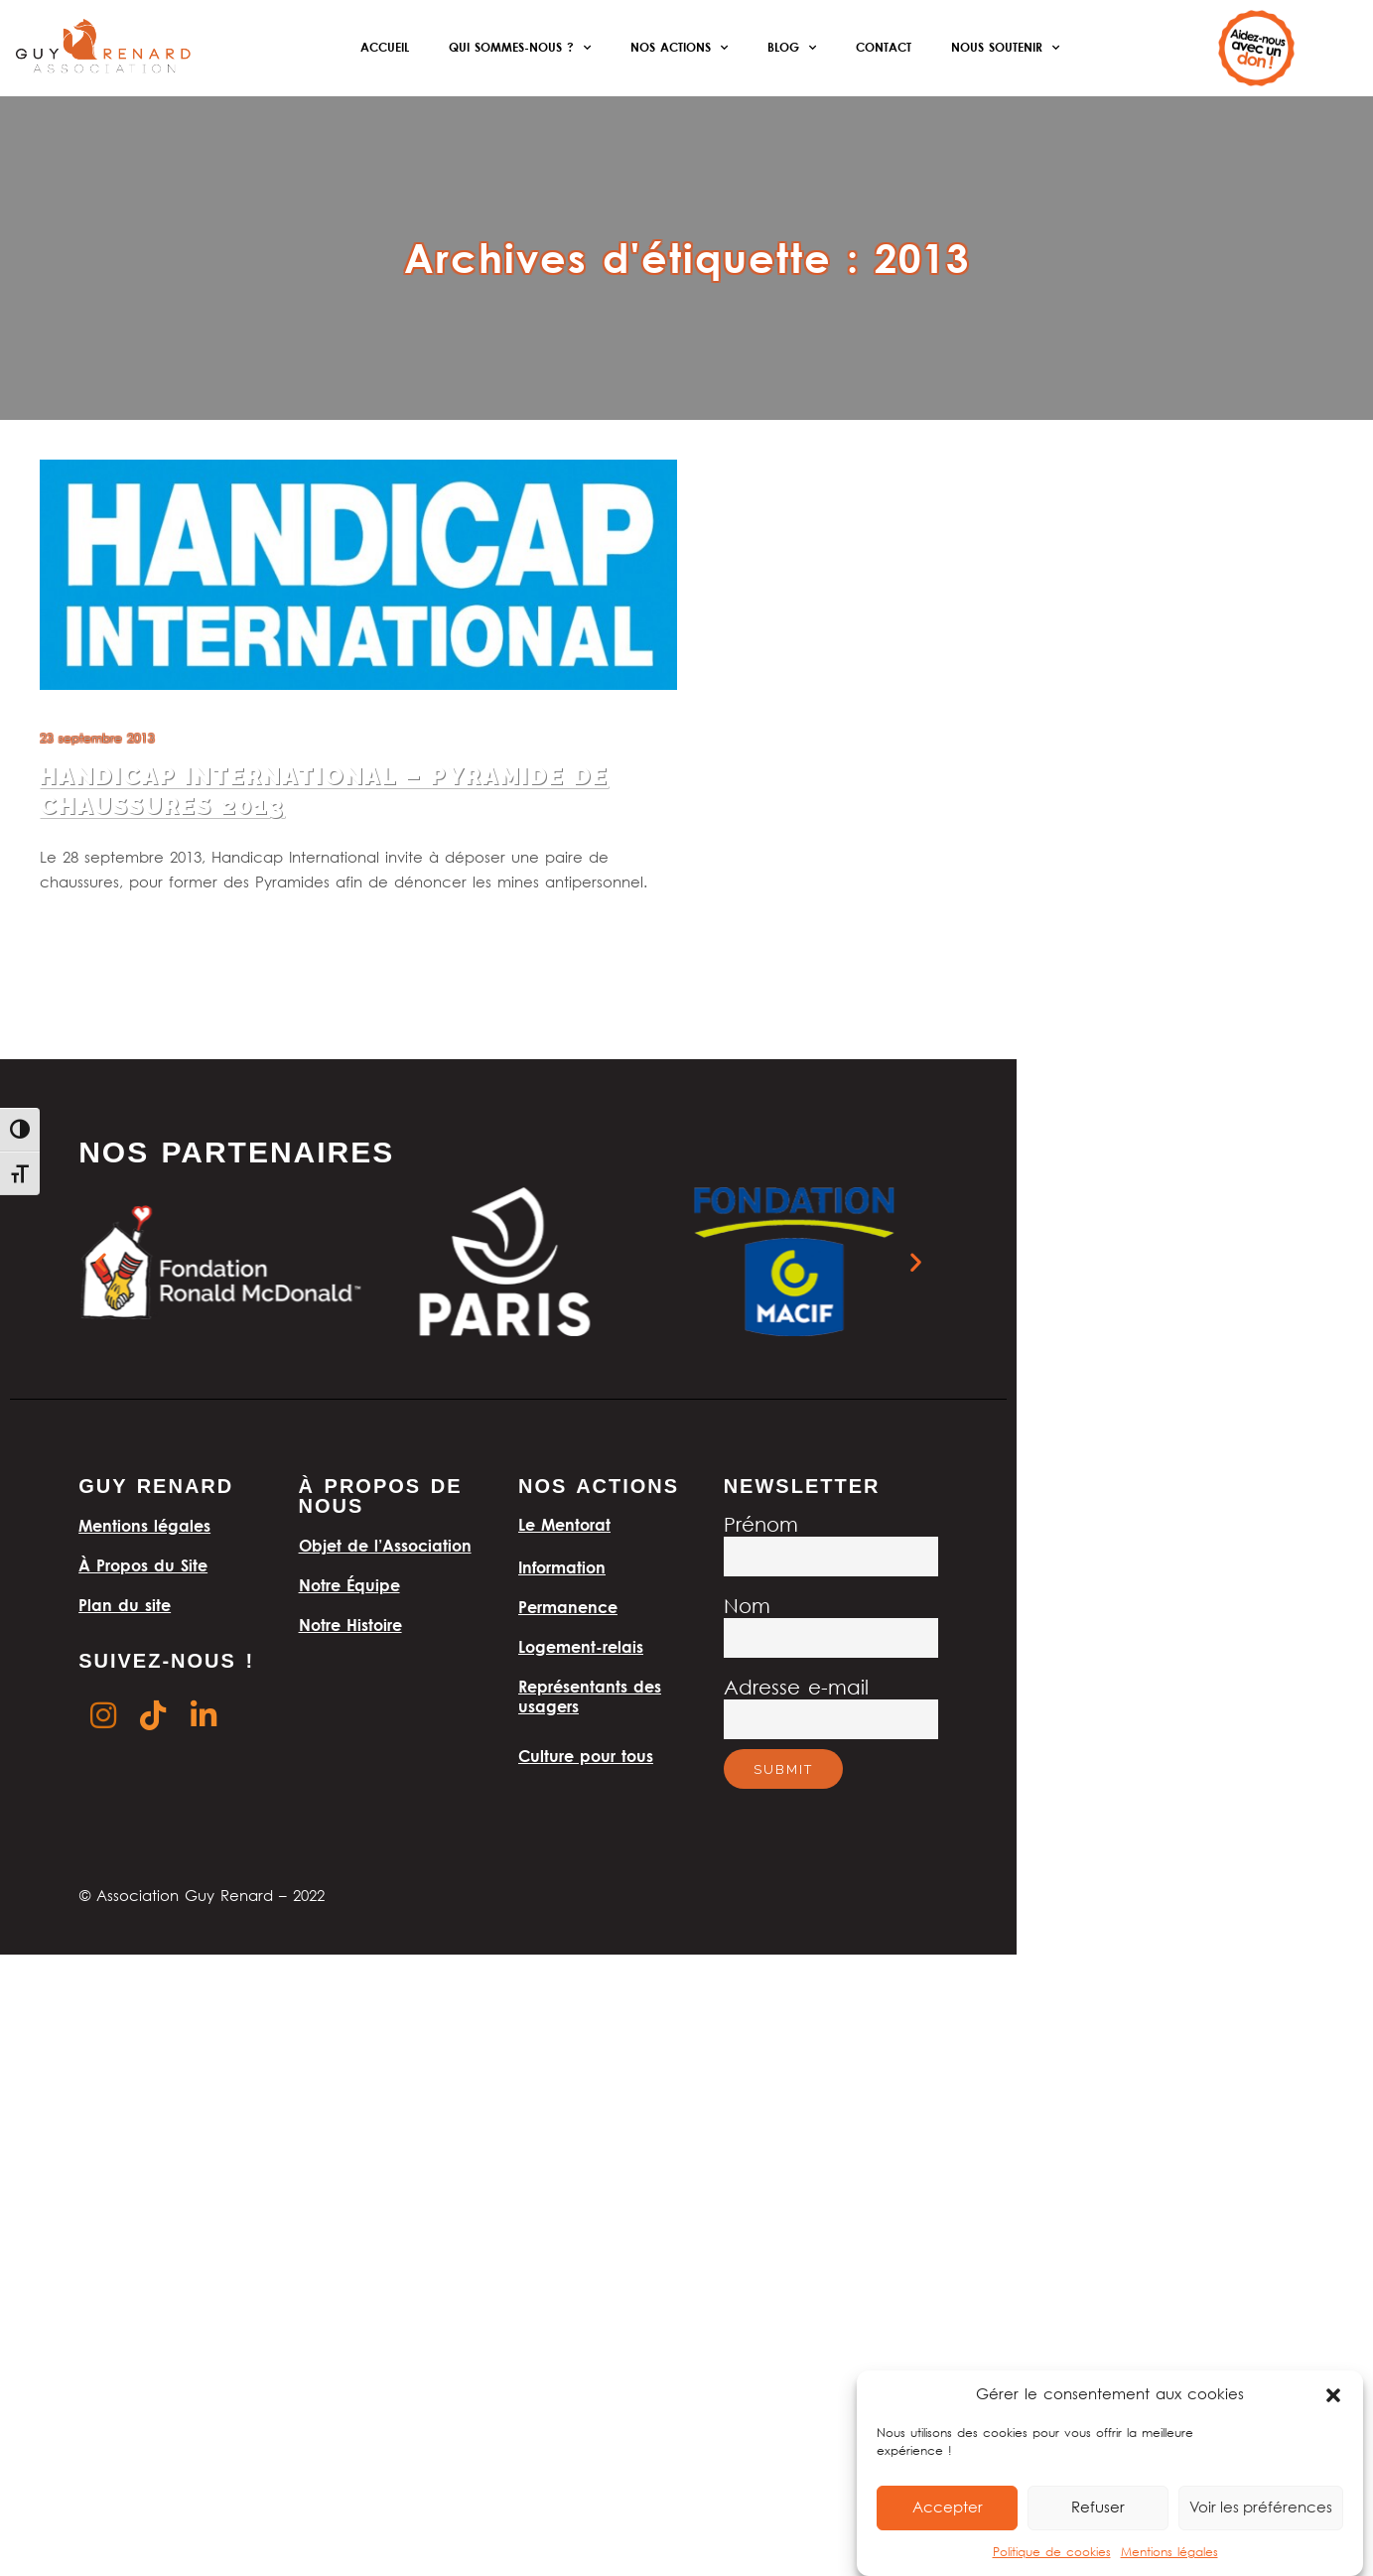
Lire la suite (76, 933)
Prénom (761, 1526)
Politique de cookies (1052, 2552)
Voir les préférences (1260, 2508)
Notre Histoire (350, 1625)
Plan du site (124, 1605)
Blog (791, 48)
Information (562, 1567)
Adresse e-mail (796, 1689)
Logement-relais (580, 1647)
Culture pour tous (585, 1756)
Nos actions (679, 48)
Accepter (947, 2508)
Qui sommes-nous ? (520, 48)
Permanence (568, 1607)
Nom (747, 1607)
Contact (883, 47)
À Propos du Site (142, 1565)
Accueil (384, 47)
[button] (1333, 2395)
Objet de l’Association (385, 1546)
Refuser (1098, 2508)
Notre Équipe (349, 1585)
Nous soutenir (1005, 48)
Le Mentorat (564, 1525)
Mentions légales (1169, 2552)
